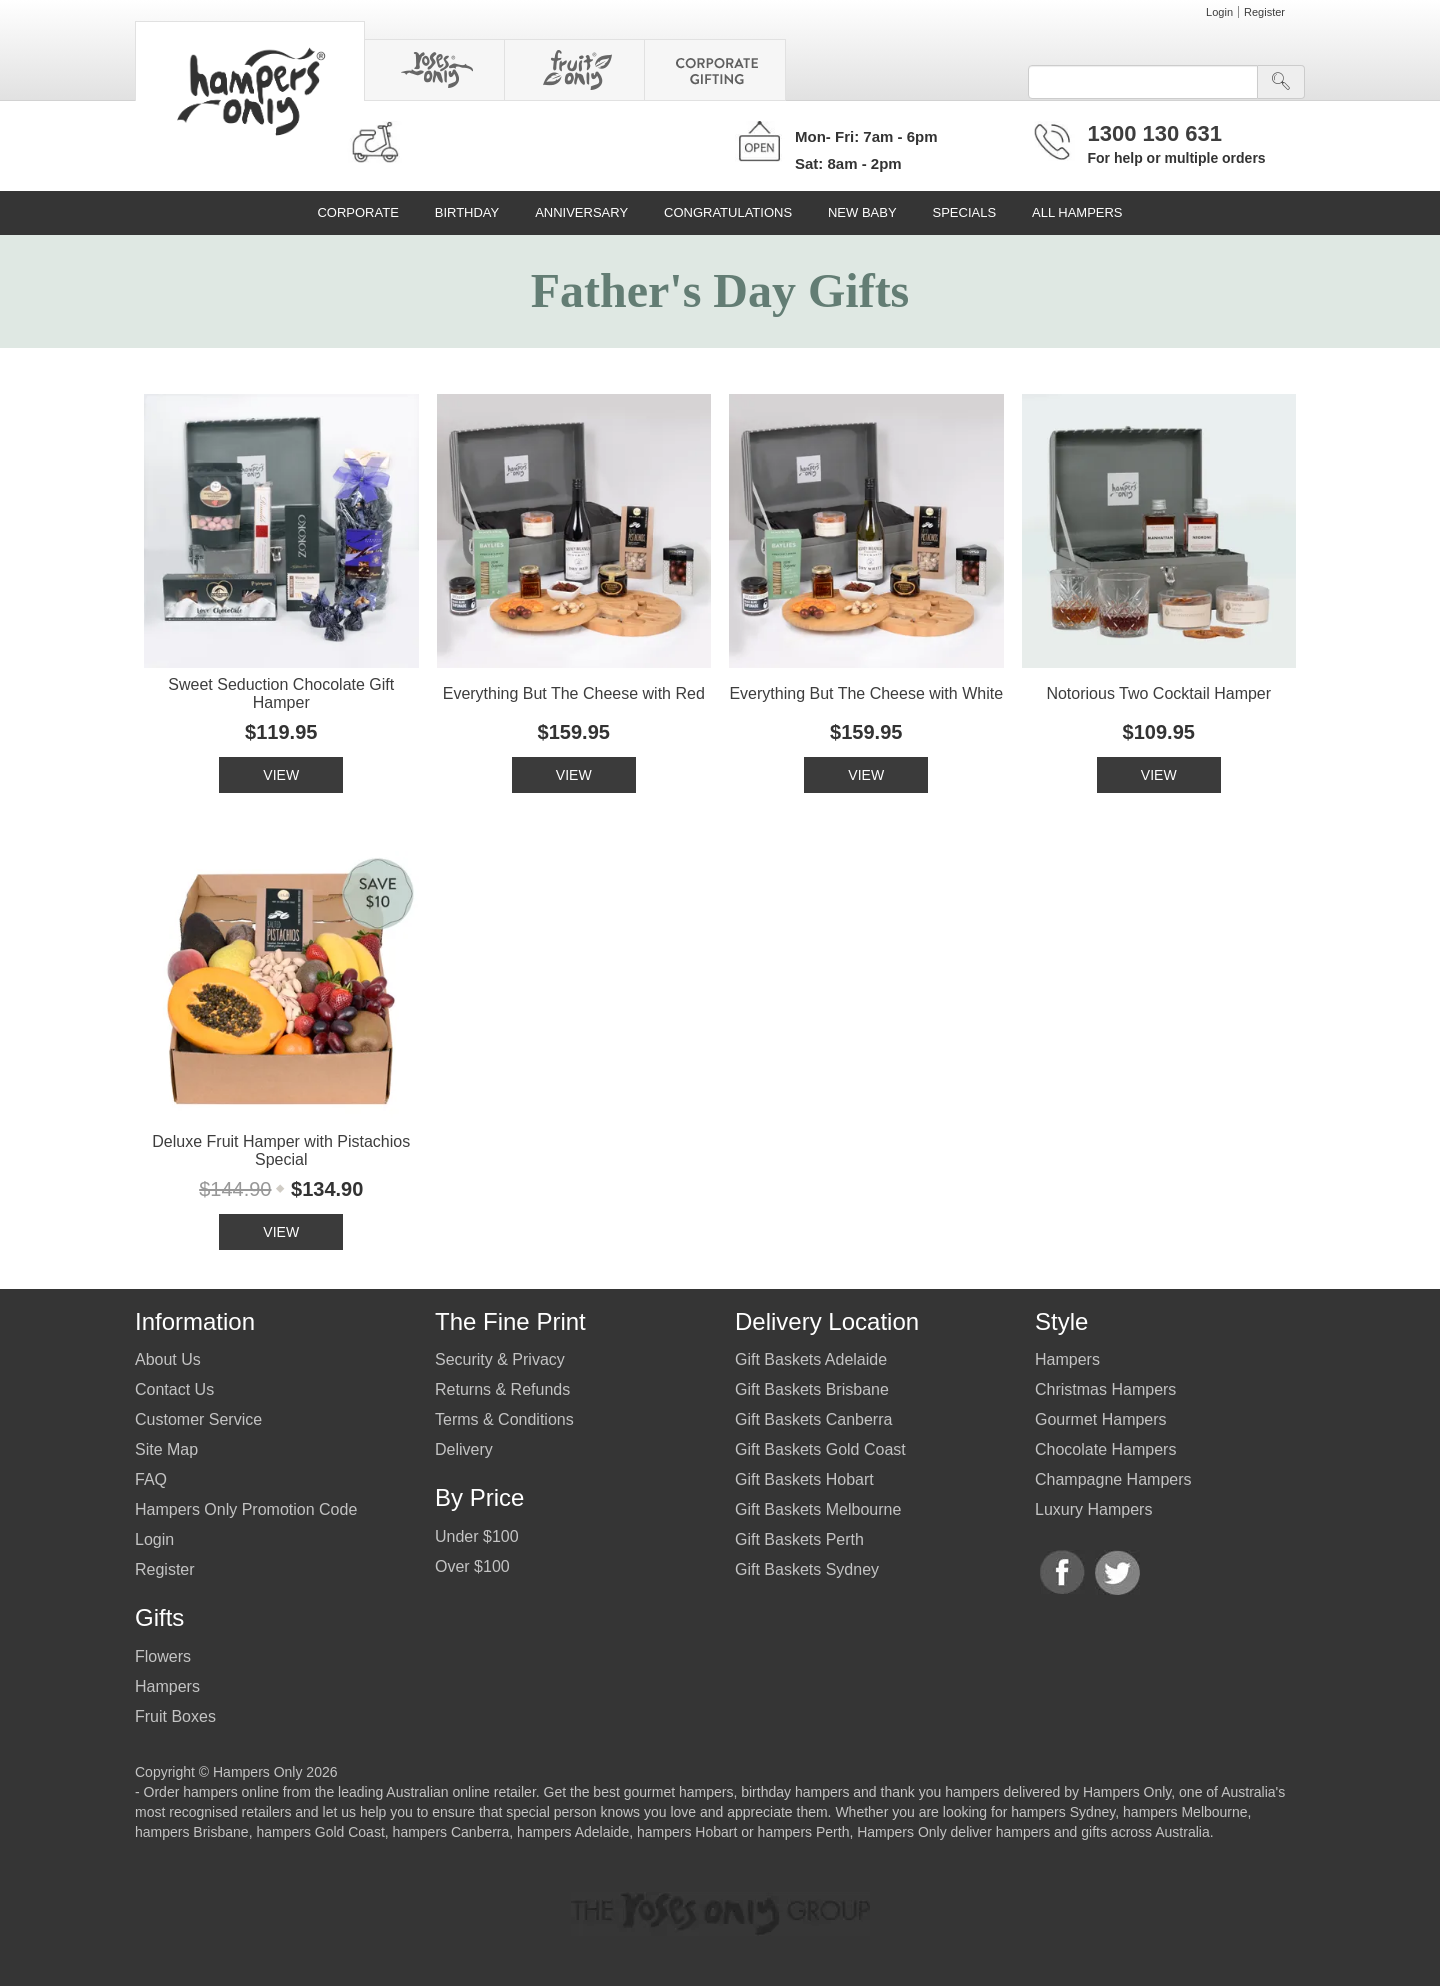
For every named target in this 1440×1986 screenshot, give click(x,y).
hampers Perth (804, 1832)
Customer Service (198, 1419)
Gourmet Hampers (1101, 1419)
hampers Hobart (687, 1832)
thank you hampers (940, 1792)
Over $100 (472, 1566)
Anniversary (581, 212)
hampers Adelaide (573, 1832)
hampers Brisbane (192, 1832)
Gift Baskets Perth (799, 1539)
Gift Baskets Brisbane (812, 1389)
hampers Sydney (1063, 1812)
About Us (168, 1359)
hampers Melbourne (1185, 1812)
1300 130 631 (1155, 133)
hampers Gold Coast (320, 1832)
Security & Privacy (500, 1359)
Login (1219, 12)
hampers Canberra (451, 1832)
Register (1264, 12)
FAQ (151, 1479)
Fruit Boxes (175, 1716)
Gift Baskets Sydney (807, 1569)
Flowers (163, 1656)
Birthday (467, 212)
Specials (965, 212)
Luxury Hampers (1093, 1509)
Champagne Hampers (1113, 1479)
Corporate (357, 212)
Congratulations (728, 212)
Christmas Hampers (1105, 1389)
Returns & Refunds (502, 1389)
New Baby (862, 212)
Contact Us (174, 1389)
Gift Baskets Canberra (813, 1419)
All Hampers (1077, 212)
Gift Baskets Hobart (804, 1479)
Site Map (166, 1449)
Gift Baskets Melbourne (818, 1509)
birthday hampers (795, 1792)
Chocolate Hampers (1105, 1449)
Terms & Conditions (504, 1419)
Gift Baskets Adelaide (811, 1359)
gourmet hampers (679, 1792)
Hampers (167, 1686)
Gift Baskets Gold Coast (820, 1449)
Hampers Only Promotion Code (246, 1509)
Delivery (464, 1449)
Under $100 (477, 1536)
